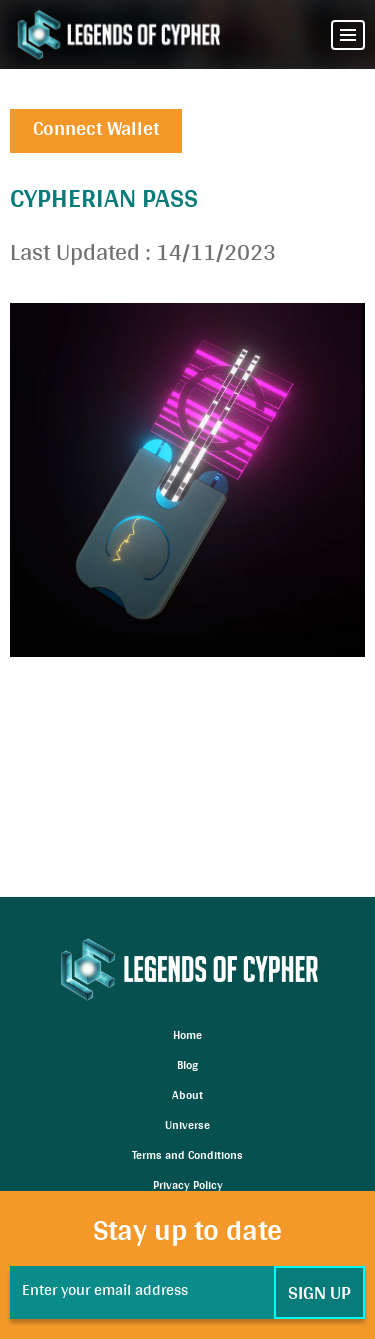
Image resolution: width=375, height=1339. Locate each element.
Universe (187, 1127)
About (187, 1097)
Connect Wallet (96, 130)
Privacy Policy (188, 1187)
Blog (187, 1067)
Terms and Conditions (187, 1157)
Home (187, 1037)
